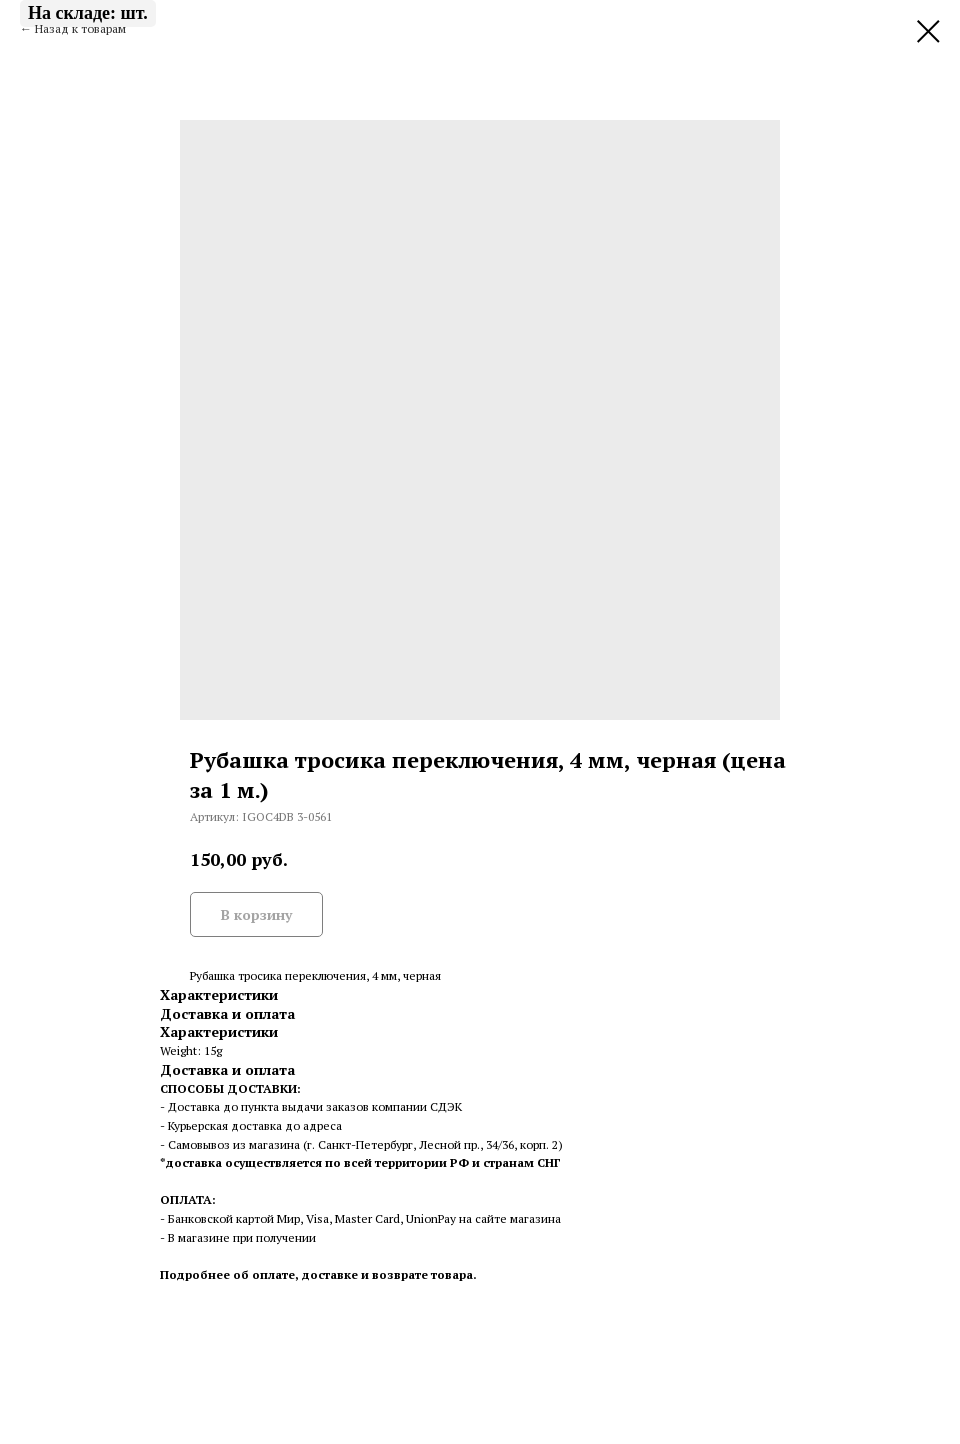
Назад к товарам (80, 28)
